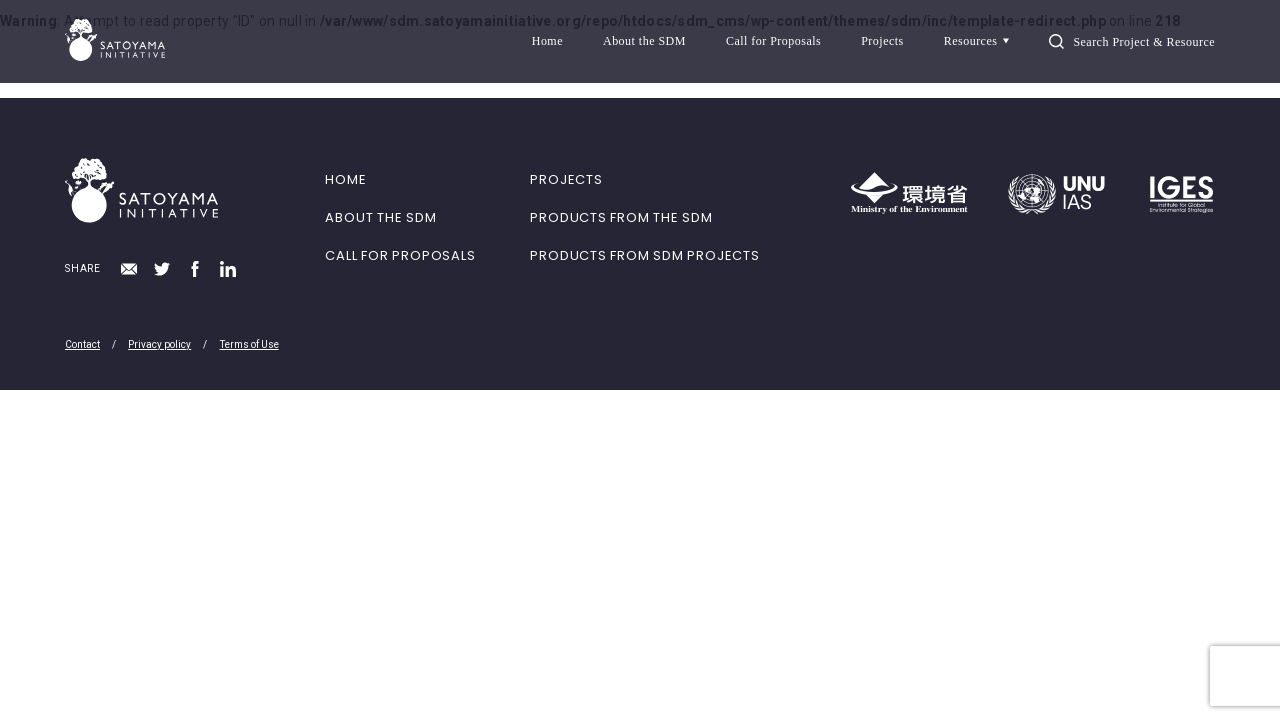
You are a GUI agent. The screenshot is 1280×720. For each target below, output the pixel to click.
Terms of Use (249, 344)
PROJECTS (566, 179)
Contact (82, 344)
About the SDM (644, 41)
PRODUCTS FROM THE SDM (621, 217)
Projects (882, 41)
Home (547, 41)
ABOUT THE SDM (380, 217)
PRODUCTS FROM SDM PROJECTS (644, 255)
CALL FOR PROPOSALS (400, 255)
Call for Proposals (773, 41)
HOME (345, 179)
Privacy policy (159, 344)
